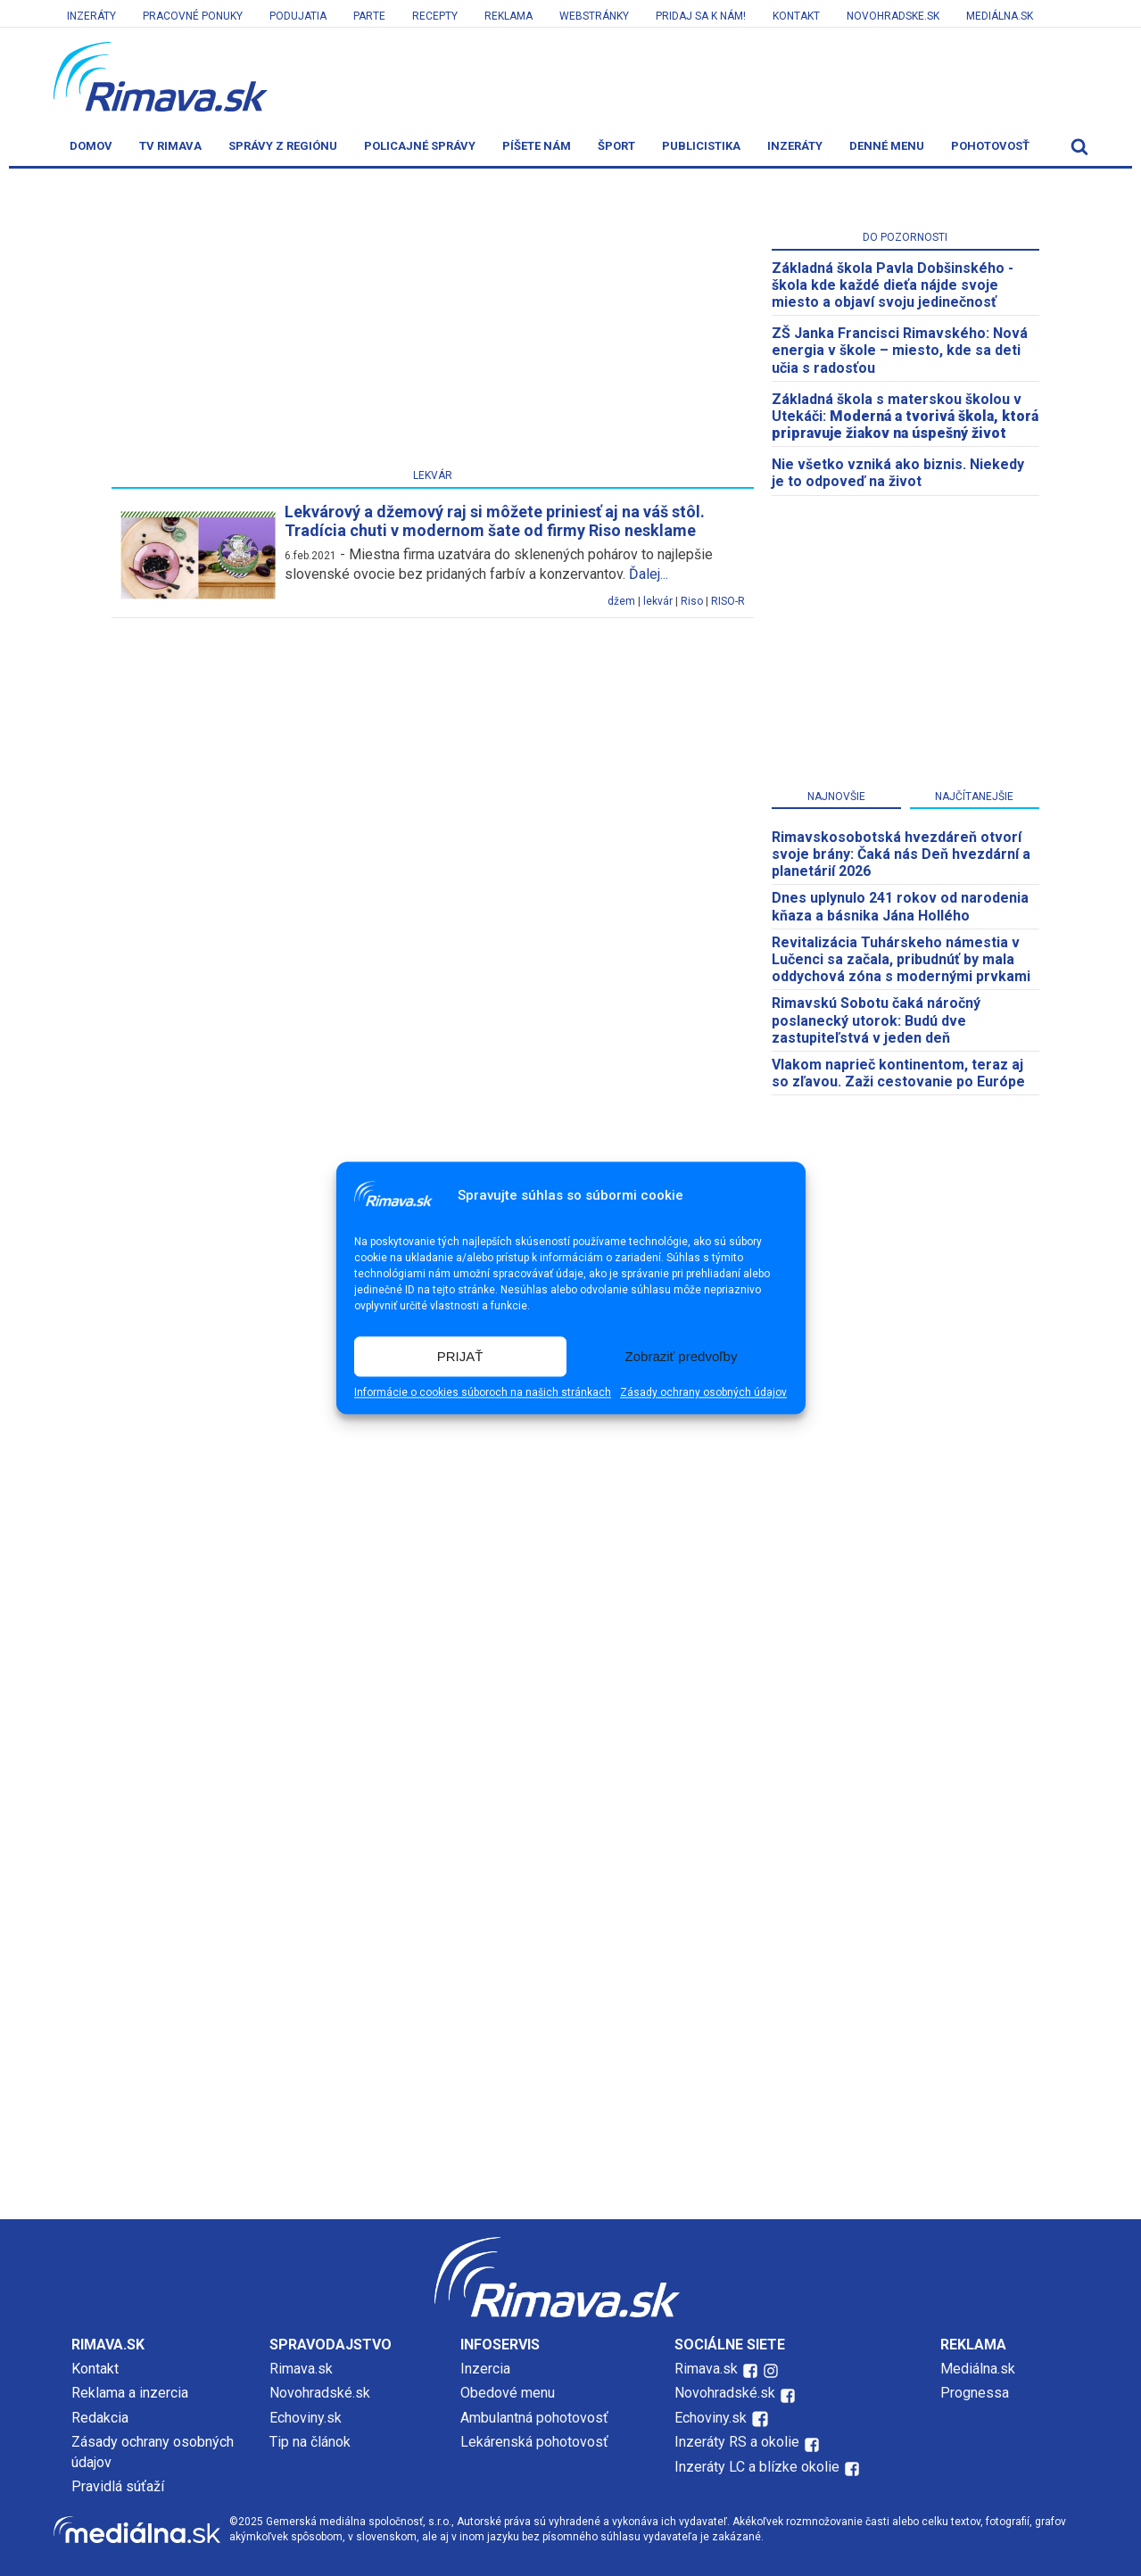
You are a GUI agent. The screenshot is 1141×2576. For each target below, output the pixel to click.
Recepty (435, 16)
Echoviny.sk (305, 2417)
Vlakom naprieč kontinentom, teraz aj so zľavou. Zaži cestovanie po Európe (898, 1073)
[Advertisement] (433, 322)
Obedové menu (507, 2392)
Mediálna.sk (999, 16)
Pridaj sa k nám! (701, 16)
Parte (369, 16)
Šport (616, 146)
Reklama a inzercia (129, 2392)
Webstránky (594, 16)
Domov (91, 146)
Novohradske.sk (893, 16)
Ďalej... (648, 574)
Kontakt (796, 16)
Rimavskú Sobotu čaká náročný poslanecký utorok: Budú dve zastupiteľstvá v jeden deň (876, 1020)
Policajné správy (419, 146)
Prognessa (974, 2392)
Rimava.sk (301, 2368)
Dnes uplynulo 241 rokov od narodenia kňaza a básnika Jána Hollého (900, 906)
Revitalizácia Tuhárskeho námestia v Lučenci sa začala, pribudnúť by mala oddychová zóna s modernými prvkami (901, 959)
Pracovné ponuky (193, 16)
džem (621, 601)
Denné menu (886, 146)
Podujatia (298, 16)
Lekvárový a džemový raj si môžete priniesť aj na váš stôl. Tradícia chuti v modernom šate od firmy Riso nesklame (495, 521)
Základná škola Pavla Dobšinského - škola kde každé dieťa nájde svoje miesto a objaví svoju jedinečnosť (892, 285)
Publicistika (701, 146)
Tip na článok (310, 2441)
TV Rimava (170, 146)
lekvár (658, 601)
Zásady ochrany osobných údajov (703, 1393)
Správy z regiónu (282, 146)
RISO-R (728, 601)
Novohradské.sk (319, 2392)
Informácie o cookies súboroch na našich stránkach (482, 1393)
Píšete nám (536, 146)
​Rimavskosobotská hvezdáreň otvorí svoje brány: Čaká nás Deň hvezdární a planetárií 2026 (901, 854)
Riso (692, 601)
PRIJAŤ (460, 1356)
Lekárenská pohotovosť (536, 2441)
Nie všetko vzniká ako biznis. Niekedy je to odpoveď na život (898, 473)
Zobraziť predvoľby (681, 1356)
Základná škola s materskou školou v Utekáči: (905, 416)
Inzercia (485, 2368)
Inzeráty (91, 16)
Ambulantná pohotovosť (536, 2417)
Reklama (508, 16)
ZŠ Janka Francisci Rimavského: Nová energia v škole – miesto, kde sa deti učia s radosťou (900, 350)
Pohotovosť (990, 146)
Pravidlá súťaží (117, 2486)
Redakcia (99, 2417)
